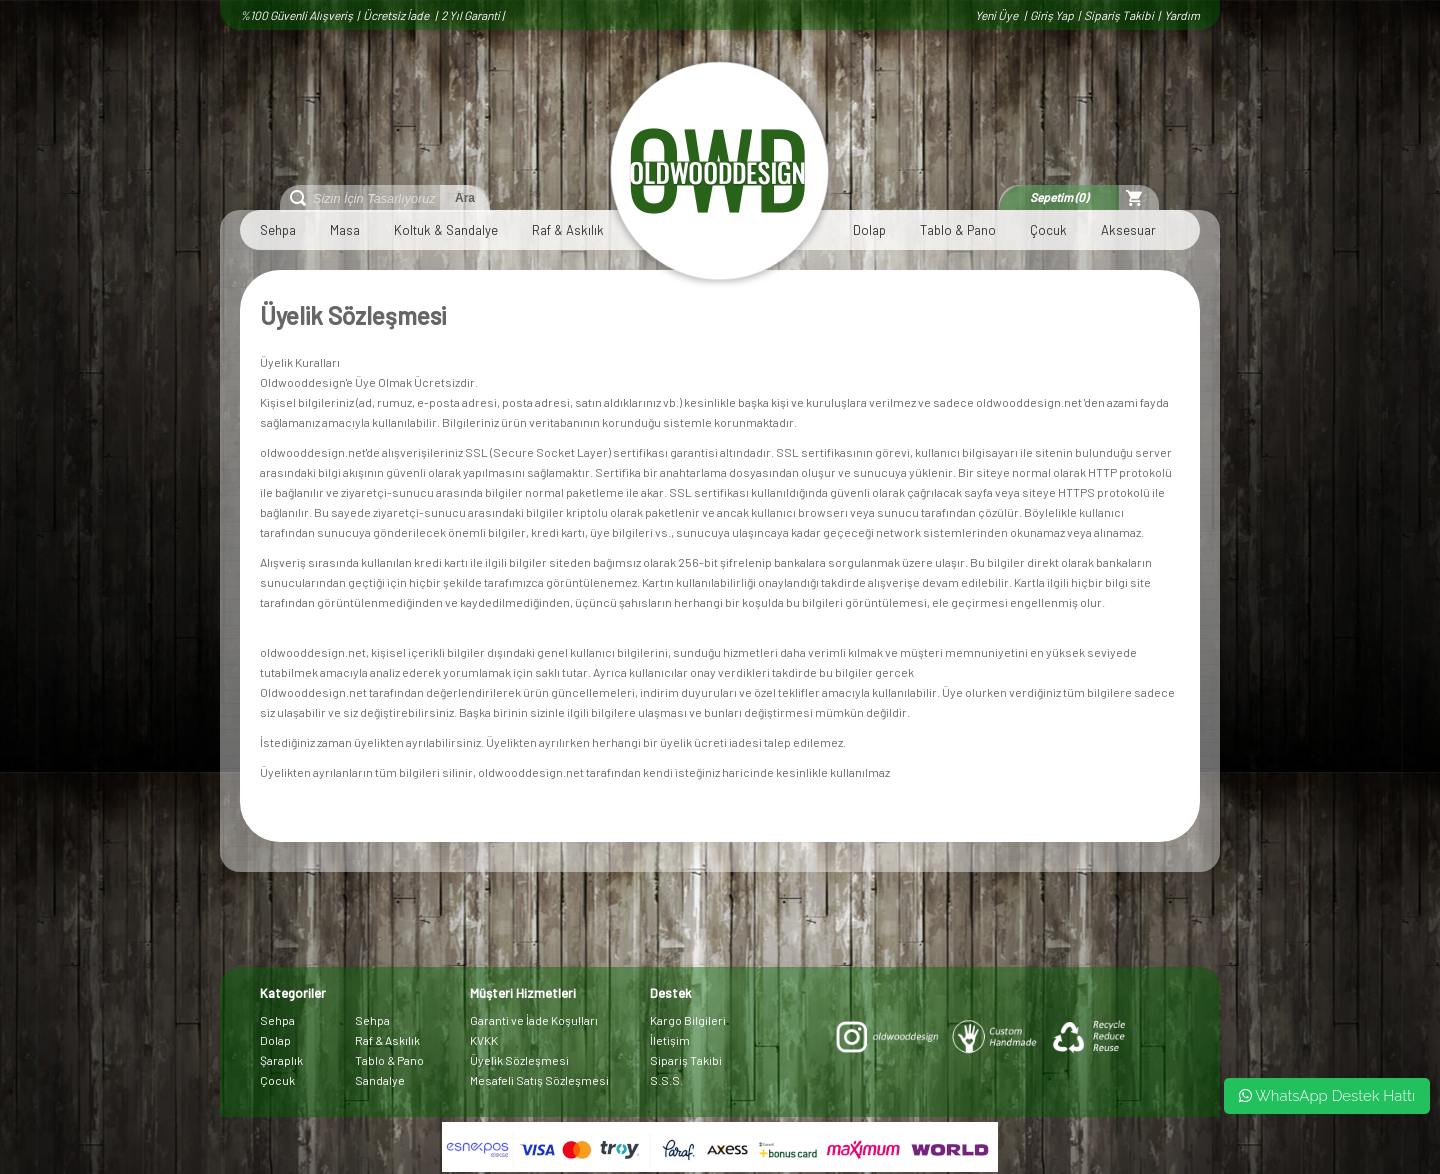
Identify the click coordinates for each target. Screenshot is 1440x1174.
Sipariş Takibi (1119, 15)
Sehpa (278, 230)
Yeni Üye (997, 15)
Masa (345, 230)
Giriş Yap (1052, 15)
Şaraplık (281, 1060)
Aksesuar (1128, 230)
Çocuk (1048, 230)
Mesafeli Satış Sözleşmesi (539, 1080)
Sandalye (380, 1080)
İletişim (670, 1040)
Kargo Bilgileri (688, 1020)
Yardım (1182, 15)
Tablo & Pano (958, 230)
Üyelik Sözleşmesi (519, 1060)
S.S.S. (666, 1080)
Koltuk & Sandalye (446, 230)
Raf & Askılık (568, 230)
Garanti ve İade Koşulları (534, 1020)
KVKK (484, 1040)
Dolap (869, 230)
